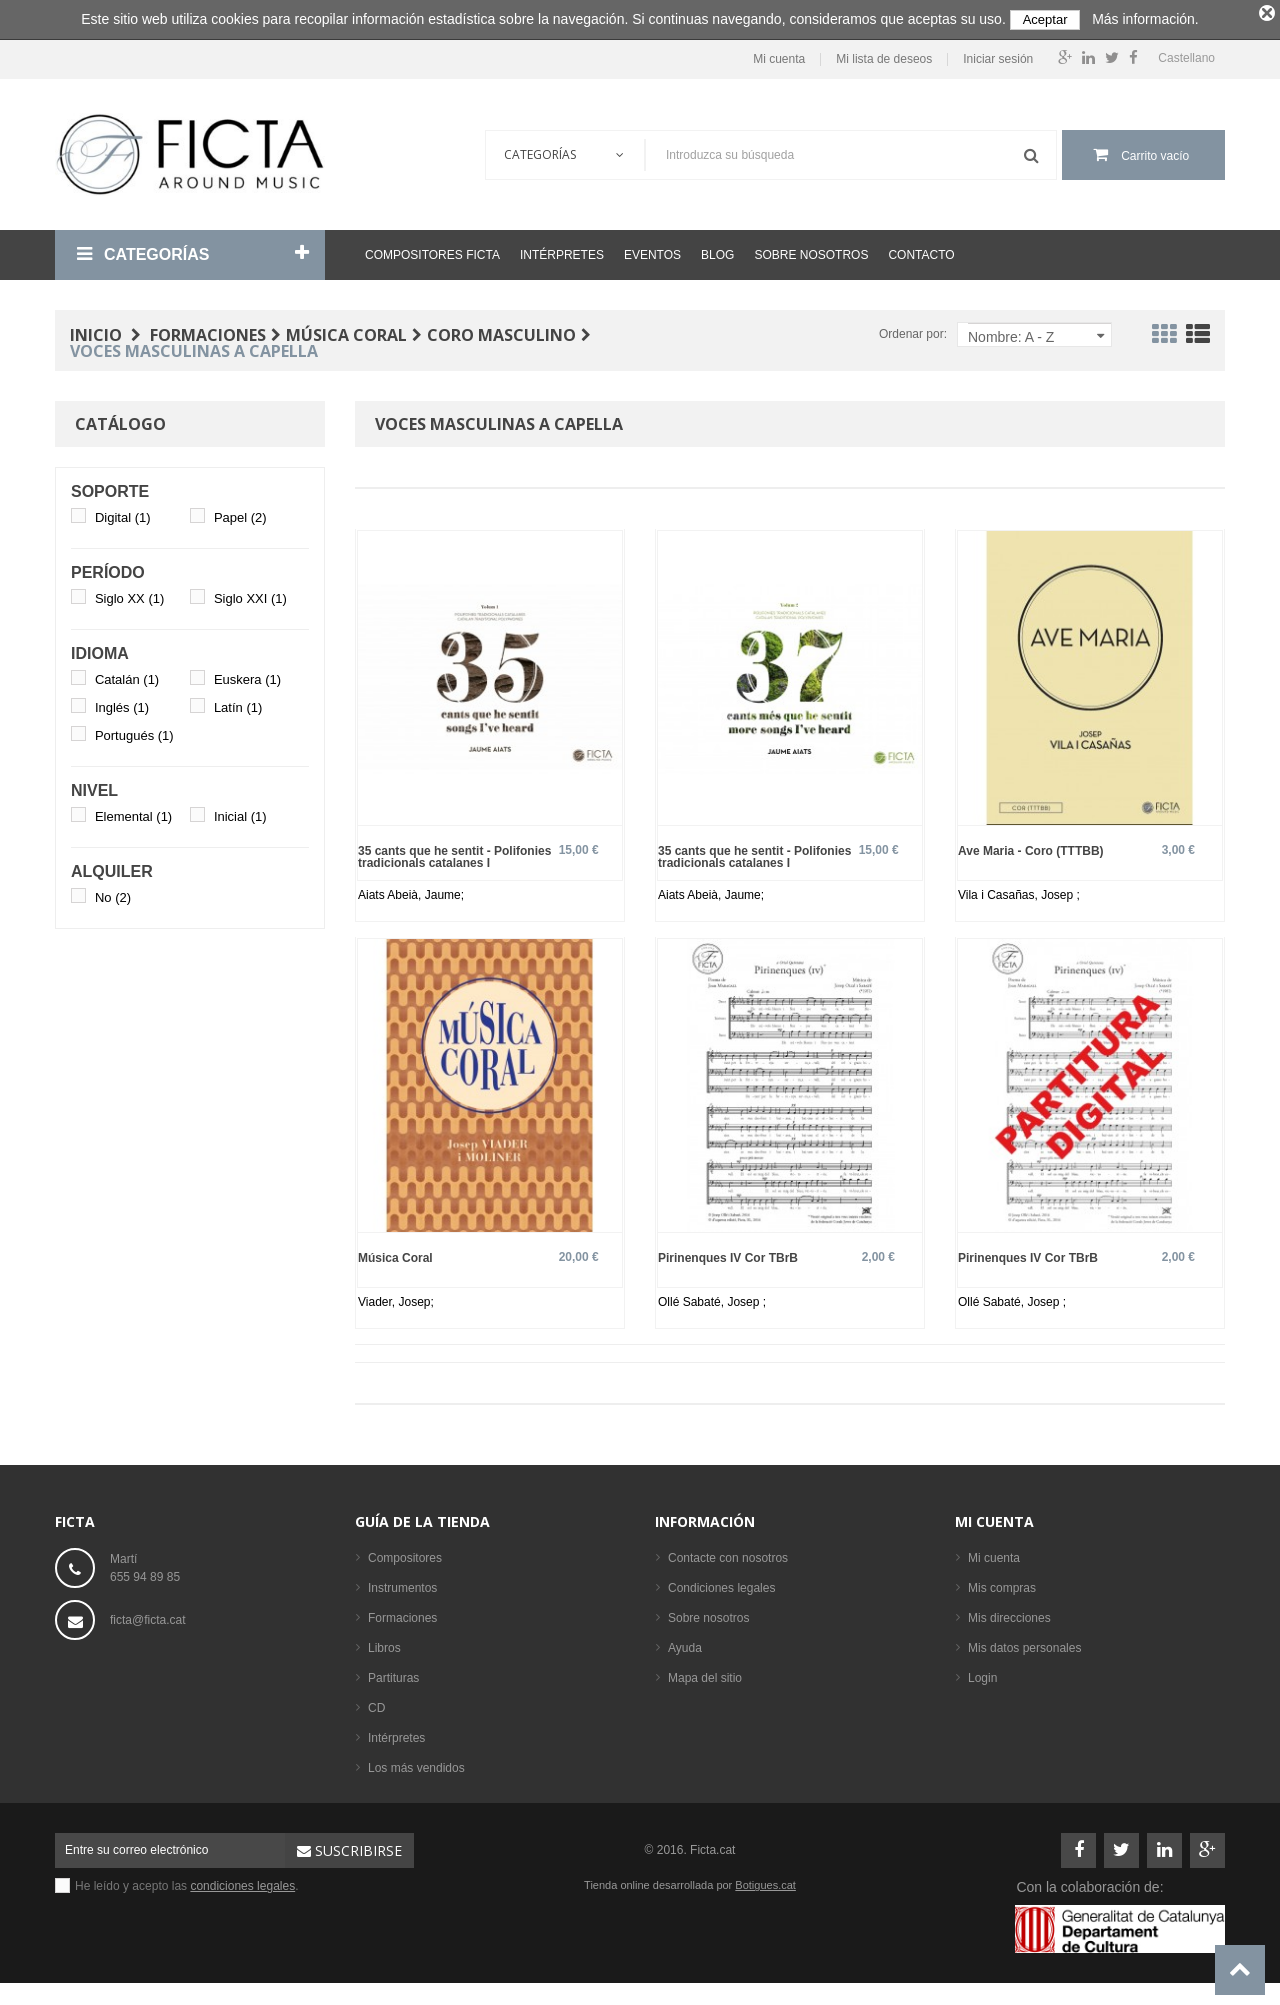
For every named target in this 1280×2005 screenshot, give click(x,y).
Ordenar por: (913, 329)
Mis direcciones (1009, 1614)
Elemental (133, 811)
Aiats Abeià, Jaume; (411, 890)
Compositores (405, 1554)
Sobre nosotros (811, 250)
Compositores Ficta (432, 250)
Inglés (122, 702)
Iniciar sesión (998, 54)
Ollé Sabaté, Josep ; (712, 1298)
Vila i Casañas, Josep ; (1019, 890)
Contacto (921, 250)
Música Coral (395, 1253)
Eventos (652, 250)
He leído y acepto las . (187, 1882)
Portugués (134, 730)
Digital (123, 512)
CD (376, 1704)
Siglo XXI (250, 593)
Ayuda (685, 1644)
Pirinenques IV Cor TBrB (728, 1253)
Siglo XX (129, 593)
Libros (384, 1644)
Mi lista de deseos (884, 54)
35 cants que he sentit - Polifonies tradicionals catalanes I (454, 851)
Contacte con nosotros (728, 1554)
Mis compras (1002, 1584)
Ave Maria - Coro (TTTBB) (1031, 845)
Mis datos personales (1024, 1644)
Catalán (127, 674)
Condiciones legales (721, 1584)
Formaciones (402, 1614)
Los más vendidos (416, 1764)
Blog (717, 250)
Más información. (1145, 19)
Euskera (247, 674)
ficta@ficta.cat (148, 1616)
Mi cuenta (779, 54)
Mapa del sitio (705, 1674)
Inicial (240, 811)
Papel (240, 512)
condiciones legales (242, 1882)
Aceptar (1045, 19)
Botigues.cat (765, 1881)
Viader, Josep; (396, 1298)
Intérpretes (562, 250)
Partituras (393, 1674)
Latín (238, 702)
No (113, 892)
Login (982, 1674)
